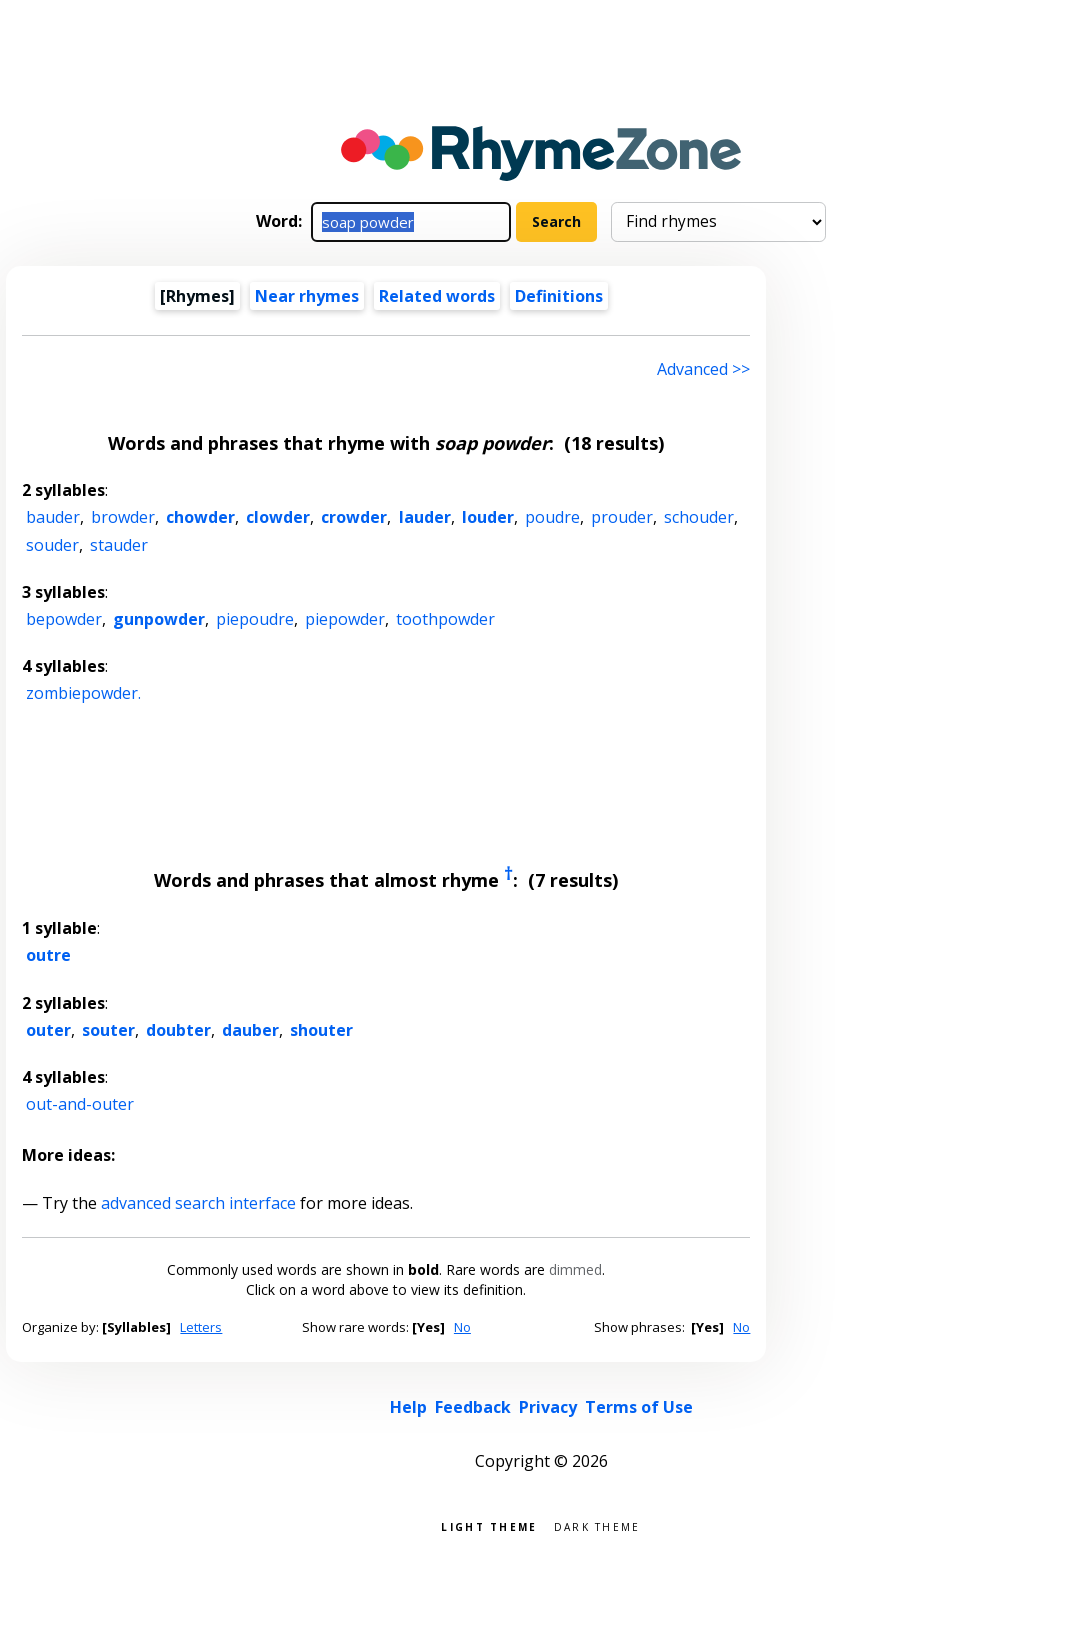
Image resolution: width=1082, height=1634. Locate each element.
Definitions (559, 296)
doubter (178, 1030)
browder (123, 517)
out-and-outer (80, 1104)
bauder (53, 517)
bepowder (64, 619)
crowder (354, 517)
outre (48, 955)
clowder (278, 517)
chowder (200, 517)
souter (108, 1030)
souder (52, 545)
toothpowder (445, 619)
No (462, 1327)
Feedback (473, 1407)
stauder (119, 545)
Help (408, 1407)
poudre (552, 517)
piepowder (345, 619)
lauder (425, 517)
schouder (699, 517)
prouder (622, 517)
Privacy (548, 1407)
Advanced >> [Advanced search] (703, 369)
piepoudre (255, 619)
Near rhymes (307, 296)
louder (488, 517)
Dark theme (597, 1525)
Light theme (489, 1525)
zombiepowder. (83, 693)
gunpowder (159, 619)
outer (48, 1030)
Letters (201, 1327)
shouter (321, 1030)
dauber (250, 1030)
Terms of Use (639, 1407)
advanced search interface (198, 1203)
